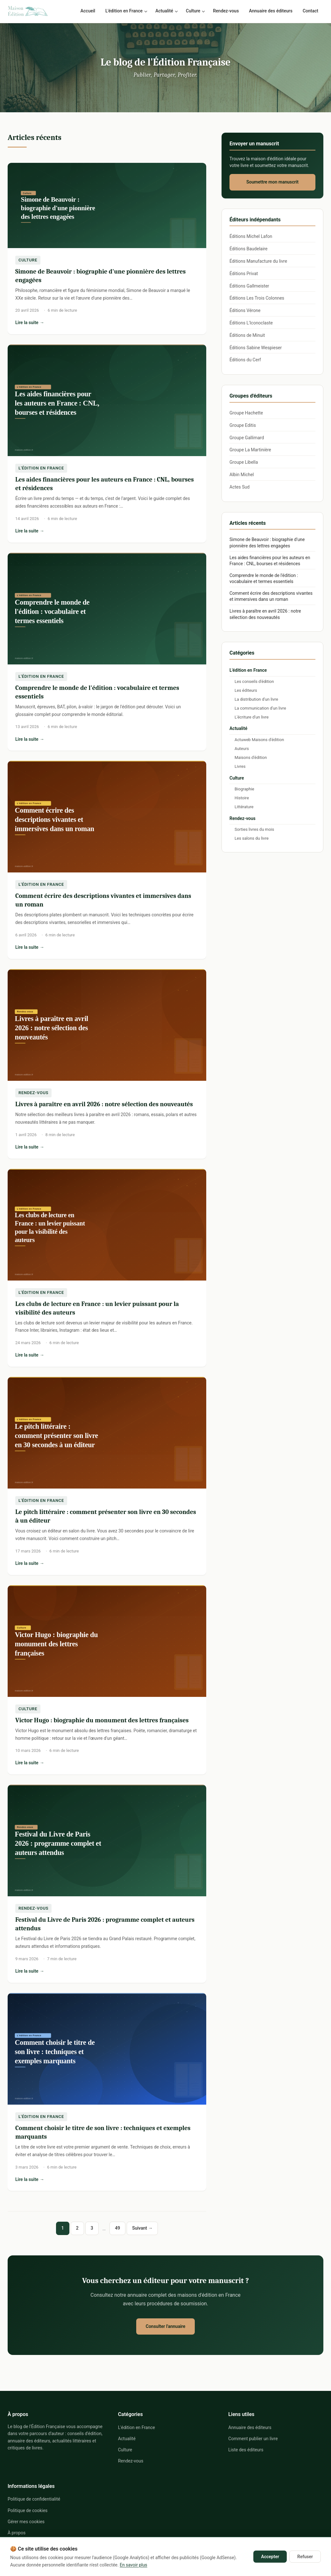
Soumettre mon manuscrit (272, 181)
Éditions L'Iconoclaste (251, 322)
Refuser (305, 2556)
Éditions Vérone (244, 310)
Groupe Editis (242, 425)
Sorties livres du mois (254, 829)
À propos (16, 2532)
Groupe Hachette (246, 412)
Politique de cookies (27, 2510)
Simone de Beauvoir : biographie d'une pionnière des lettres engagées (267, 542)
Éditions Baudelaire (248, 248)
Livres (240, 766)
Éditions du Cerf (245, 359)
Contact (310, 10)
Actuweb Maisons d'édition (259, 739)
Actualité (164, 10)
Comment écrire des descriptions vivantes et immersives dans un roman (271, 596)
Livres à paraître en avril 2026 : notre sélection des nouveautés (104, 1104)
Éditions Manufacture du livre (258, 261)
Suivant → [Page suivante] (142, 2228)
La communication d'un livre (260, 708)
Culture (193, 10)
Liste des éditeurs (245, 2449)
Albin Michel (241, 474)
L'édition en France (124, 10)
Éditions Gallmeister (249, 285)
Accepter (270, 2556)
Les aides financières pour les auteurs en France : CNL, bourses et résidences (269, 560)
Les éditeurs (246, 690)
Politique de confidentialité (34, 2499)
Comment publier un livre (253, 2438)
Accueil (88, 10)
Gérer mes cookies (26, 2521)
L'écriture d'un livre (252, 717)
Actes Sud (239, 487)
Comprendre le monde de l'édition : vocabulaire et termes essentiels (263, 578)
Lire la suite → (85, 323)
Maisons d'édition (251, 757)
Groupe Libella (243, 462)
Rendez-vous (226, 10)
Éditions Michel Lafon (250, 236)
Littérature (244, 806)
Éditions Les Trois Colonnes (256, 298)
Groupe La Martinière (250, 449)
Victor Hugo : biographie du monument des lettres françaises (102, 1720)
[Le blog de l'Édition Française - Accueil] (28, 11)
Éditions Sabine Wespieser (255, 347)
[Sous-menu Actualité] (177, 11)
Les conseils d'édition (254, 681)
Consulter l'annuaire (165, 2326)
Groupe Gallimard (246, 437)
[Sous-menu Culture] (204, 11)
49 (117, 2228)
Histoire (242, 797)
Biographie (244, 789)
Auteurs (242, 748)
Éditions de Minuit (247, 335)
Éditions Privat (243, 273)
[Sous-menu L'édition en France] (147, 11)
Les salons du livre (252, 838)
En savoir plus (133, 2564)
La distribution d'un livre (256, 699)
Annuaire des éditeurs (270, 10)
